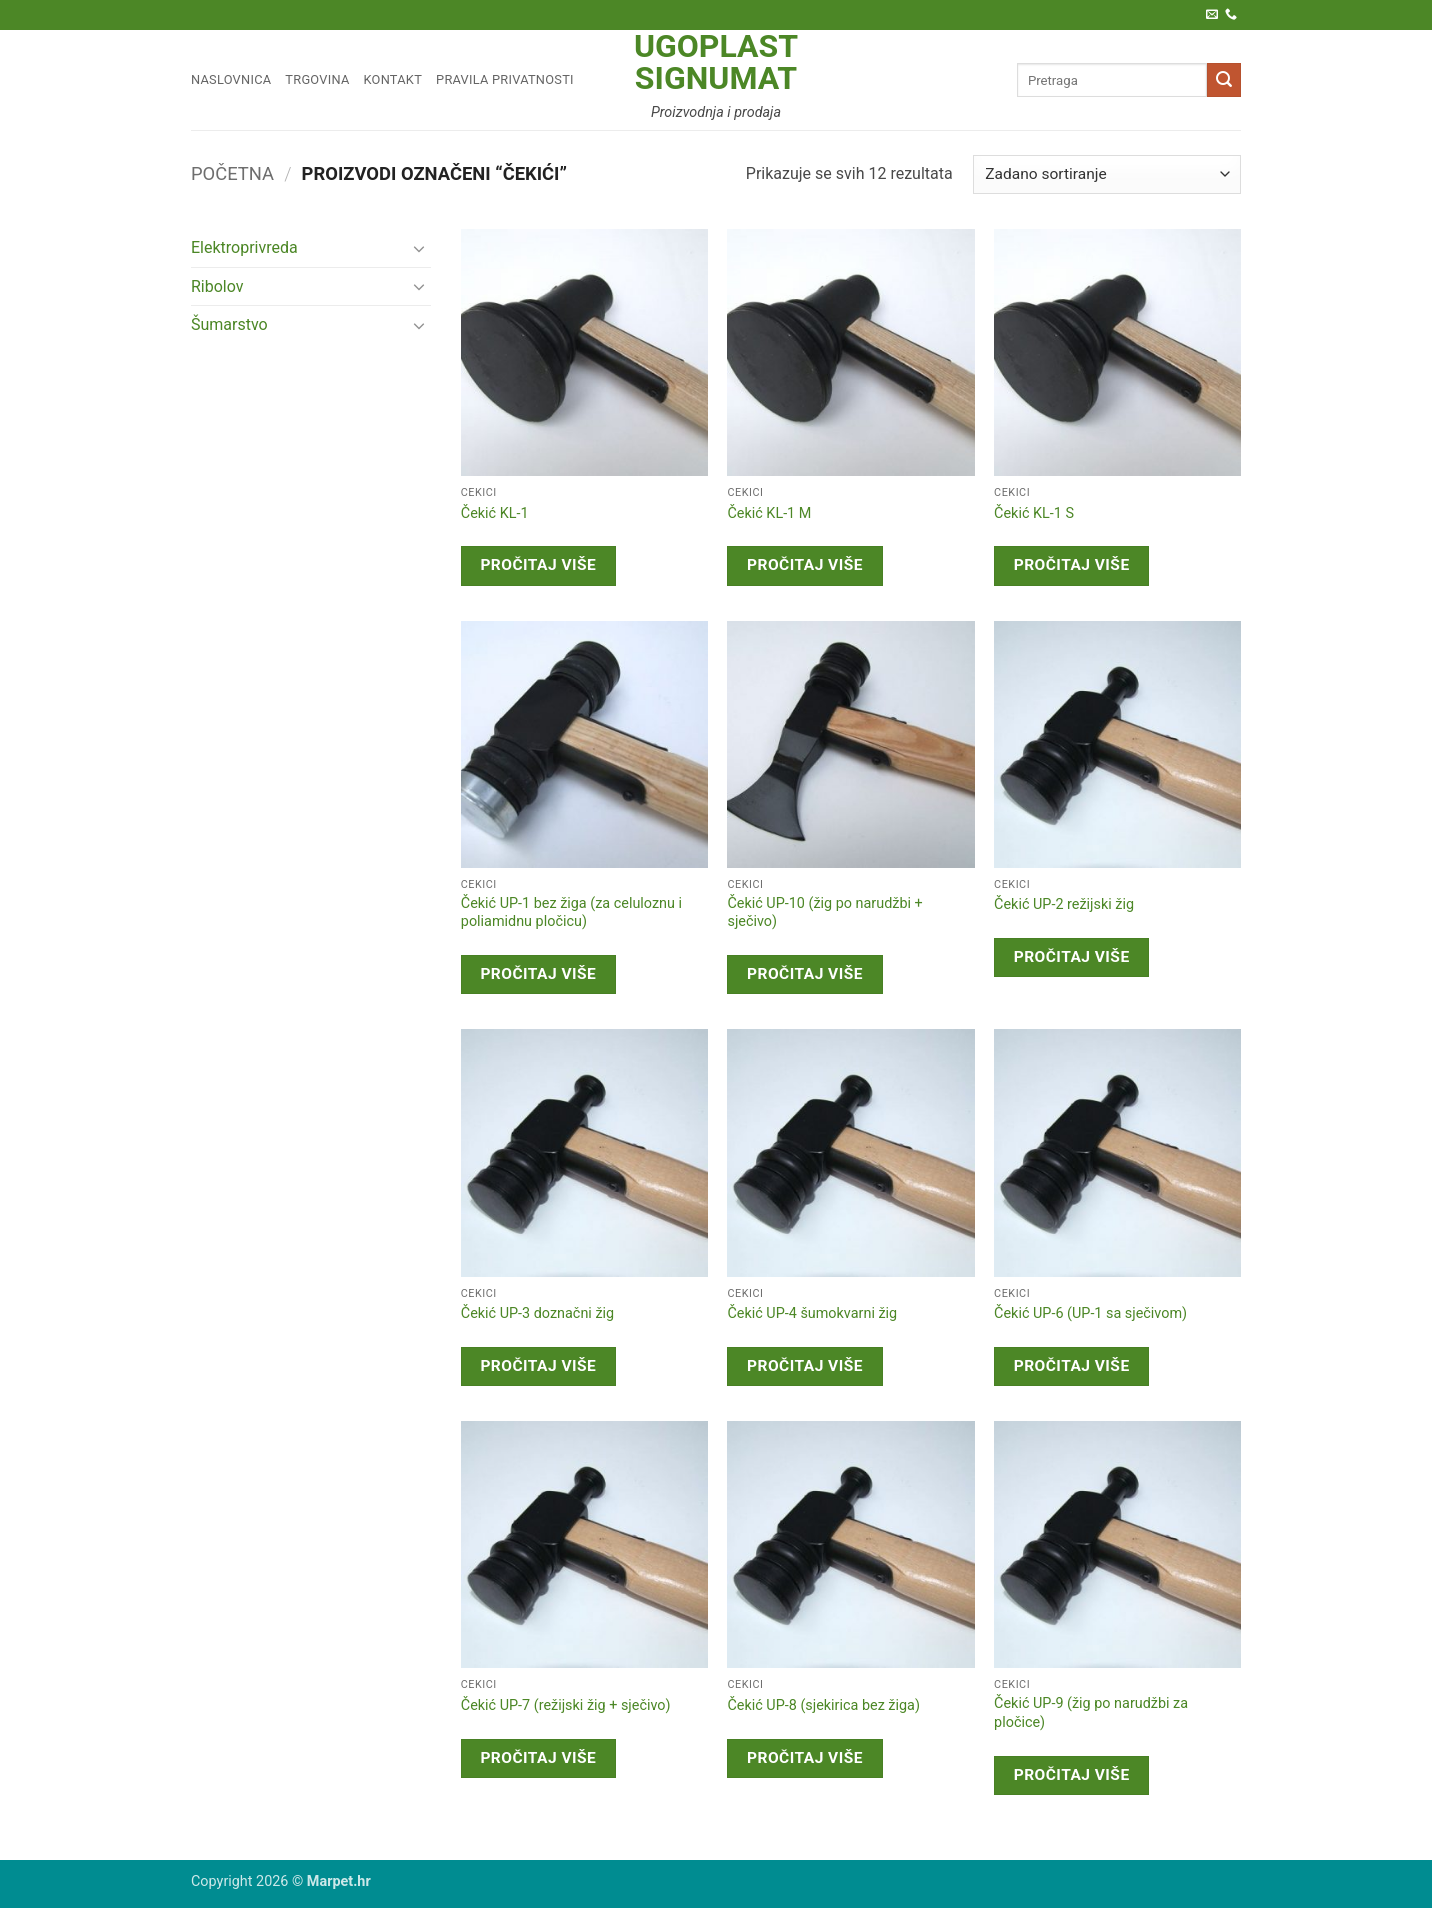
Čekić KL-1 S (1034, 513)
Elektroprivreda (244, 247)
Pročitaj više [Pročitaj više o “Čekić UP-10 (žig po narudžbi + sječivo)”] (805, 974)
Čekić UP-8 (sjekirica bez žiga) (823, 1705)
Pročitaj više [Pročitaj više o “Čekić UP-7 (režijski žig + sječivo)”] (538, 1758)
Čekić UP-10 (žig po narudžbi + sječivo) (824, 913)
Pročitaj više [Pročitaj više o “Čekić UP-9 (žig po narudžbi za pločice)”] (1072, 1775)
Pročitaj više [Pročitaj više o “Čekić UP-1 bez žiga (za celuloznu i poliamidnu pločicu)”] (538, 974)
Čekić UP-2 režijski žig (1064, 904)
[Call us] (1231, 15)
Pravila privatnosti (505, 79)
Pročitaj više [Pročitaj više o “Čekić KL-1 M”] (805, 565)
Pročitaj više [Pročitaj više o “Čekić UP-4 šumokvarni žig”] (805, 1366)
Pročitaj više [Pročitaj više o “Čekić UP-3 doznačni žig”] (538, 1366)
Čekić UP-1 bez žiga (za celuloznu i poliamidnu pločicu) (571, 913)
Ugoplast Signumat (716, 62)
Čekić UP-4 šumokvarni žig (812, 1313)
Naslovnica (231, 79)
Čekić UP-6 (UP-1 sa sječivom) (1090, 1313)
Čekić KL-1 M (769, 513)
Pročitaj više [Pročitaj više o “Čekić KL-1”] (538, 565)
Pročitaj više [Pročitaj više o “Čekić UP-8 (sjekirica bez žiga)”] (805, 1758)
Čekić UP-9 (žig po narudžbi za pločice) (1091, 1713)
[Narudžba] (1107, 174)
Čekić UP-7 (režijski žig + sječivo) (566, 1705)
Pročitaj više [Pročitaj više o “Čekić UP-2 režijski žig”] (1072, 957)
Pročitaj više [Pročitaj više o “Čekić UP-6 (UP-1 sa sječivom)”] (1072, 1366)
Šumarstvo (229, 324)
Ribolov (217, 286)
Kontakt (393, 79)
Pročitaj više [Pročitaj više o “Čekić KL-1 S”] (1072, 565)
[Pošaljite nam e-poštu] (1212, 15)
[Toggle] (419, 248)
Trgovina (317, 79)
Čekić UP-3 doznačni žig (537, 1313)
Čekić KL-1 (495, 513)
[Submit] (1224, 80)
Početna (232, 173)
